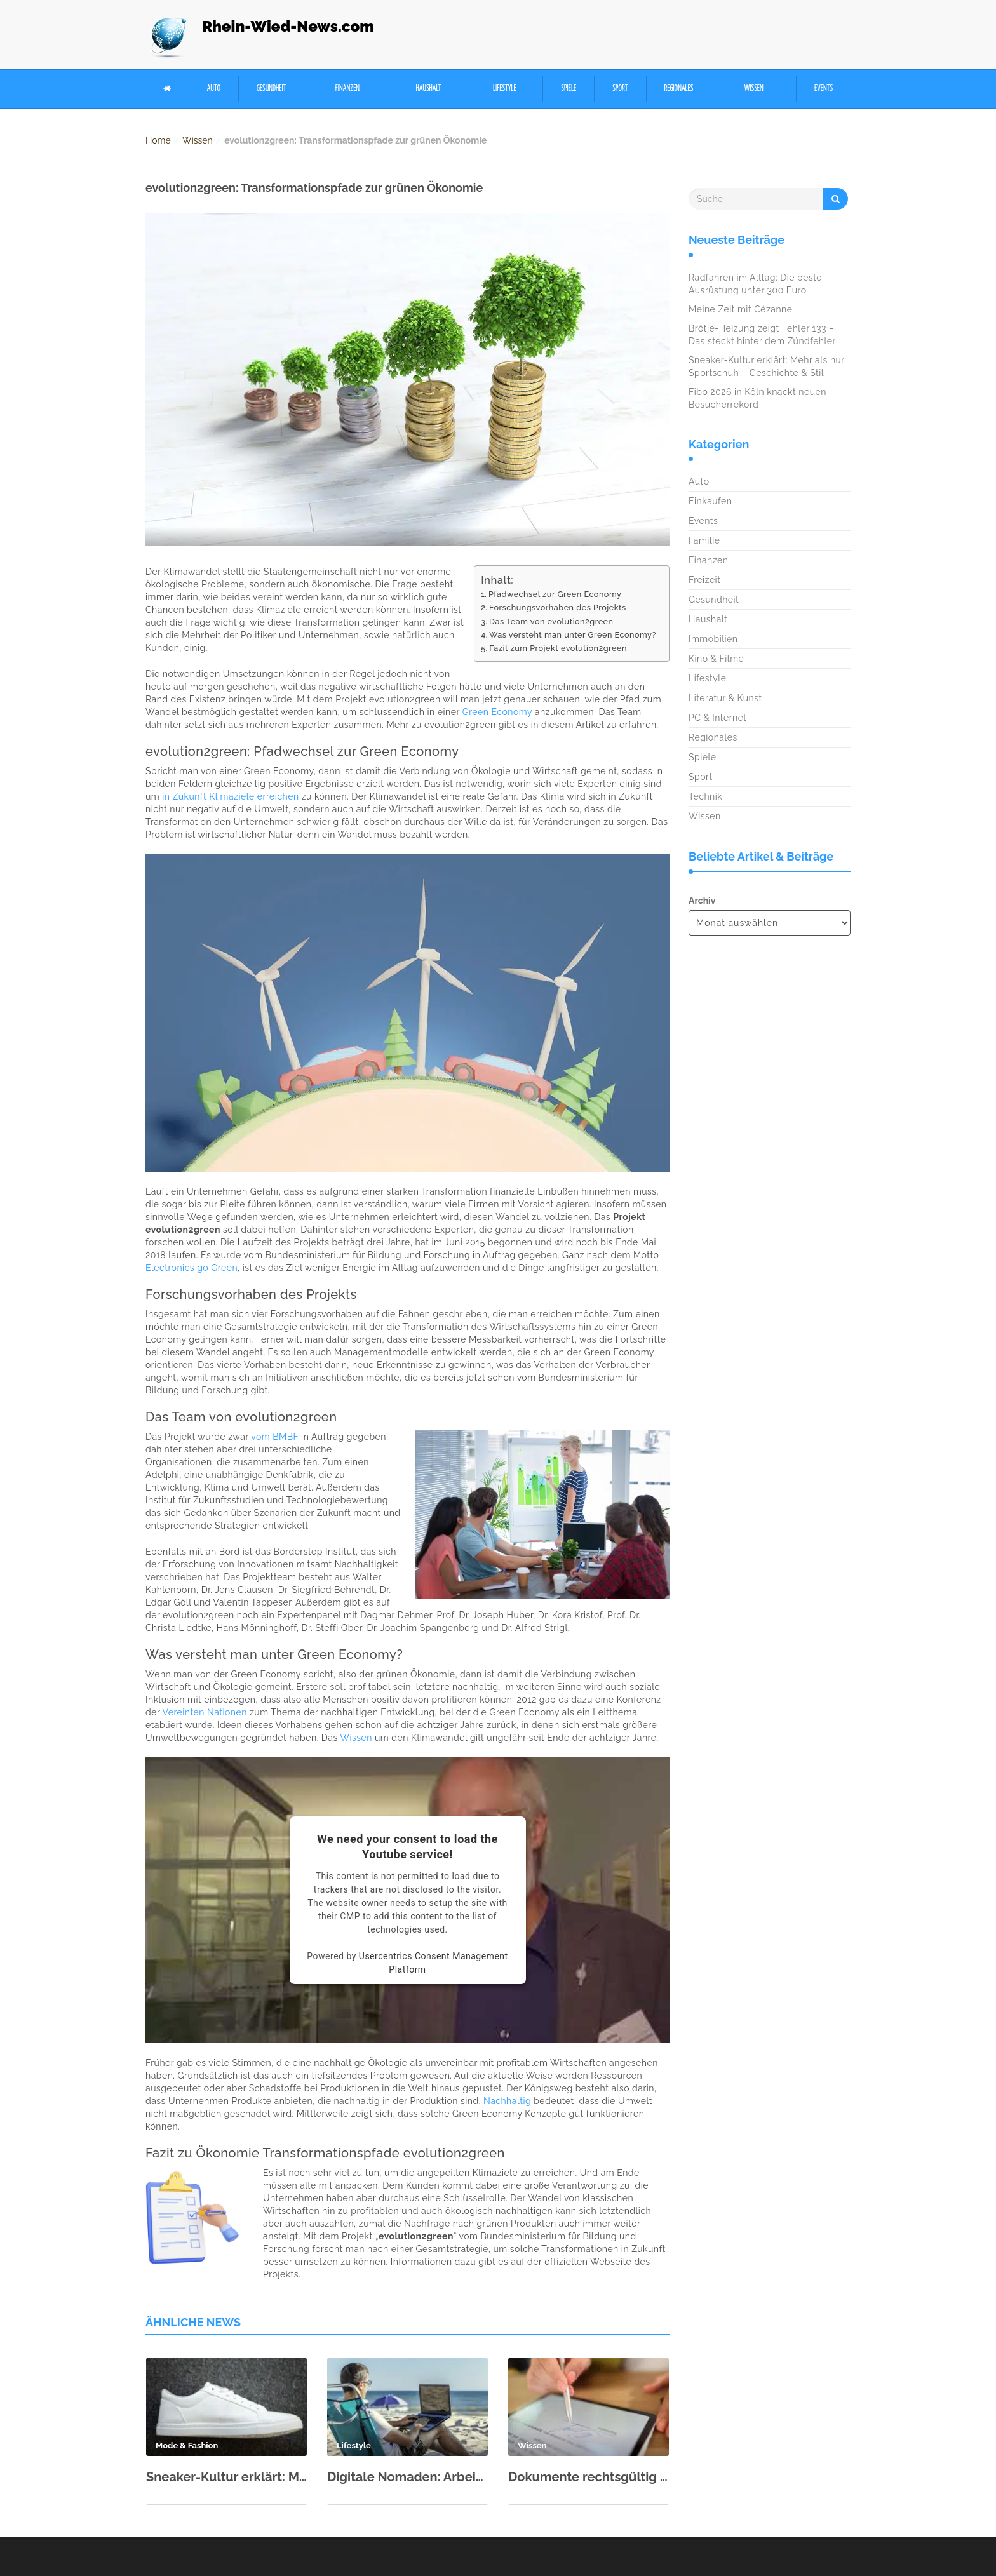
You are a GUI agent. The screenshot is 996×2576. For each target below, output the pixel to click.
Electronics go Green (191, 1268)
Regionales (678, 88)
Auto (213, 88)
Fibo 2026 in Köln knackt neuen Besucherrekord (757, 398)
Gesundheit (271, 88)
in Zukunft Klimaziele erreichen (230, 796)
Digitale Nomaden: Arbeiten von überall (407, 2477)
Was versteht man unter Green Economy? (572, 635)
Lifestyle (504, 88)
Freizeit (704, 580)
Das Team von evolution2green (551, 621)
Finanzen (347, 88)
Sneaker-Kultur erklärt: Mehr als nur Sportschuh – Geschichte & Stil (226, 2477)
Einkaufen (710, 501)
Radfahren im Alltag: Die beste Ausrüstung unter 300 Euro (755, 283)
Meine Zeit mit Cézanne (740, 309)
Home (158, 140)
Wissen (754, 88)
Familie (704, 540)
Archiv (702, 901)
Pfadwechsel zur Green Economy (554, 594)
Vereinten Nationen (205, 1712)
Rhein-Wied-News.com (288, 26)
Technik (705, 796)
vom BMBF (275, 1437)
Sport (620, 88)
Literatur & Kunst (725, 698)
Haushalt (428, 88)
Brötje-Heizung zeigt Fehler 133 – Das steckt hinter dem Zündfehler (762, 334)
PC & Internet (718, 718)
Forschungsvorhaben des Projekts (557, 607)
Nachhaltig (507, 2101)
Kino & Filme (716, 659)
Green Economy (497, 712)
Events (823, 88)
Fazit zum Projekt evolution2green (558, 648)
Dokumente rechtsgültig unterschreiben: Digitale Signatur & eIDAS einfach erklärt (588, 2477)
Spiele (568, 88)
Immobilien (713, 639)
